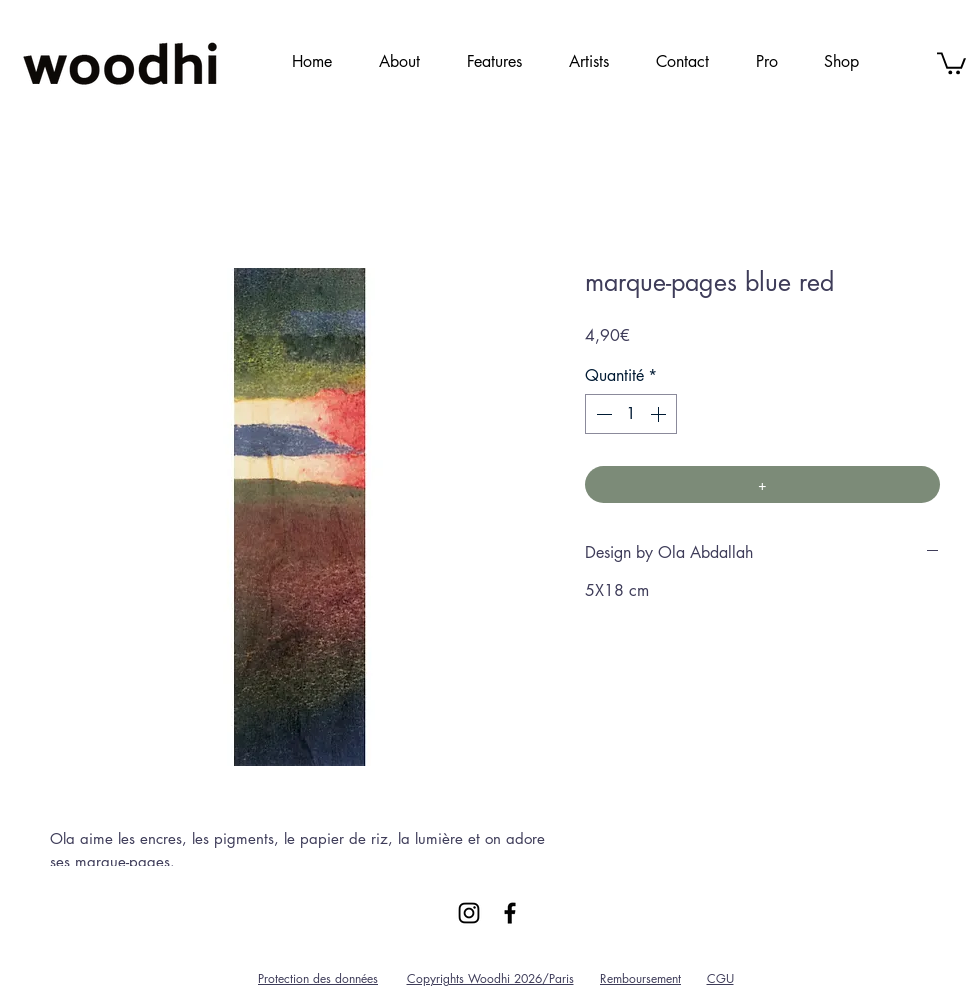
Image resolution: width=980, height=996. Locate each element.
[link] (951, 62)
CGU (720, 978)
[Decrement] (602, 414)
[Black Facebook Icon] (510, 913)
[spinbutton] (631, 414)
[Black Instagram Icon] (469, 913)
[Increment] (660, 414)
